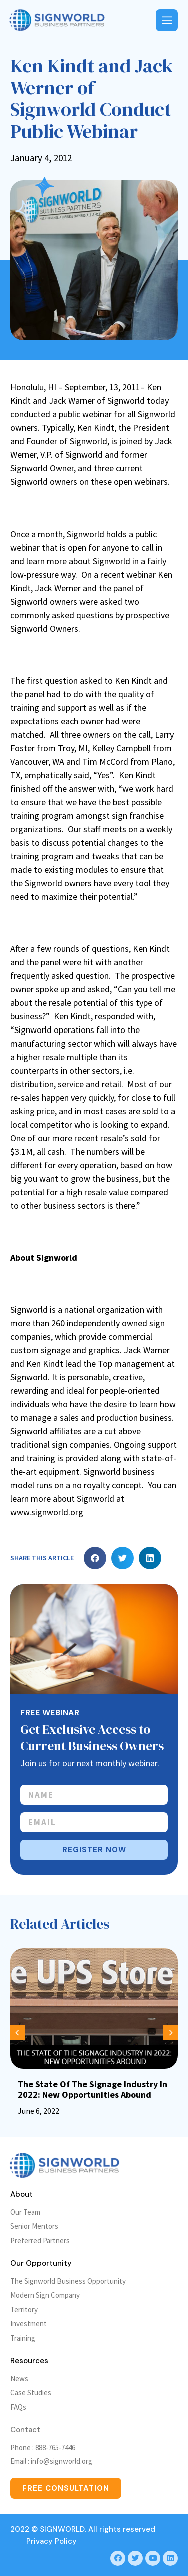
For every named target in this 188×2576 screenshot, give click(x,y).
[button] (95, 1558)
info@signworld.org (61, 2461)
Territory (24, 2309)
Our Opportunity (41, 2263)
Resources (29, 2361)
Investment (28, 2323)
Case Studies (30, 2392)
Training (22, 2338)
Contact (25, 2430)
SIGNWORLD (62, 2529)
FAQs (18, 2407)
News (19, 2378)
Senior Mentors (34, 2226)
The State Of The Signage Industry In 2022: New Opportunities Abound (92, 2089)
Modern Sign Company (45, 2295)
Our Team (25, 2212)
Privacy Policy (51, 2541)
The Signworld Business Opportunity (68, 2281)
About (21, 2194)
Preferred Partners (40, 2240)
